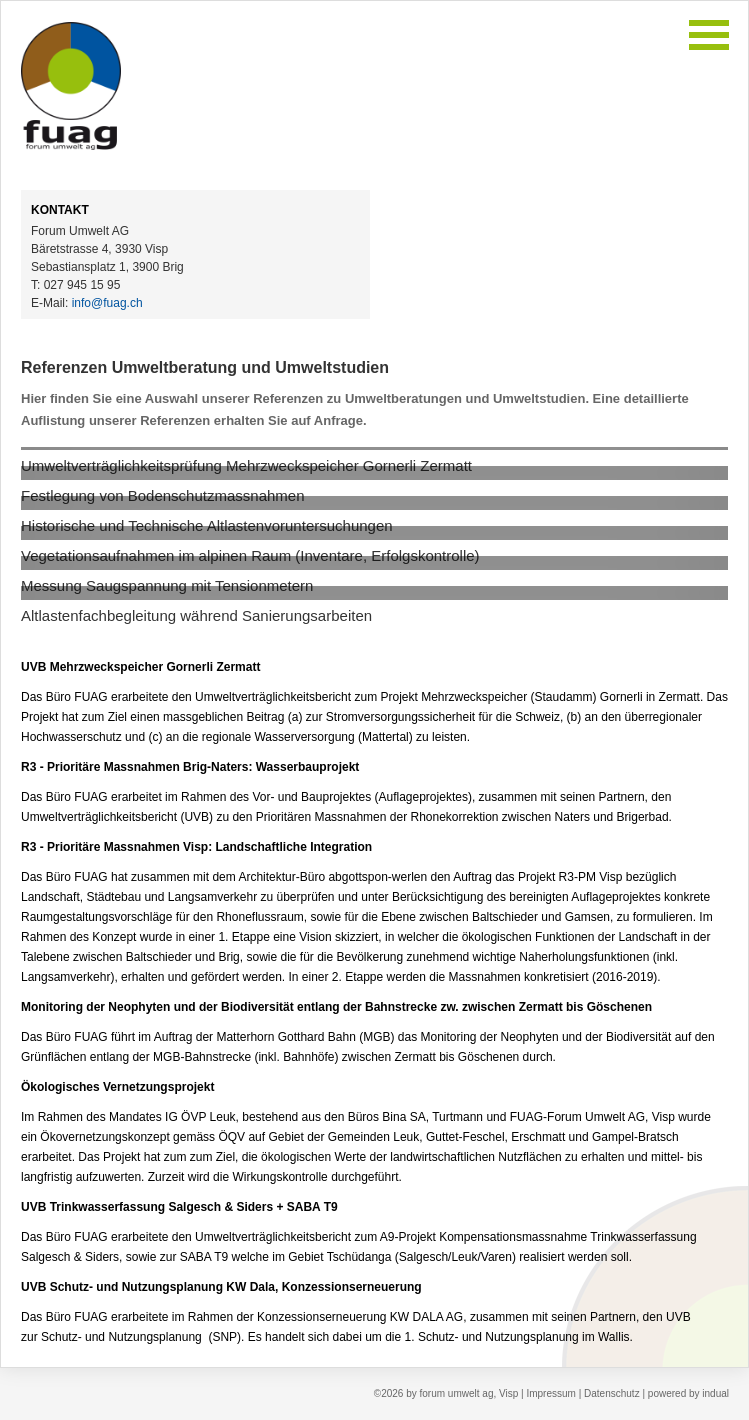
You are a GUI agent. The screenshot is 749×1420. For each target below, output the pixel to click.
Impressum (552, 1393)
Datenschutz (613, 1393)
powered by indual (688, 1393)
